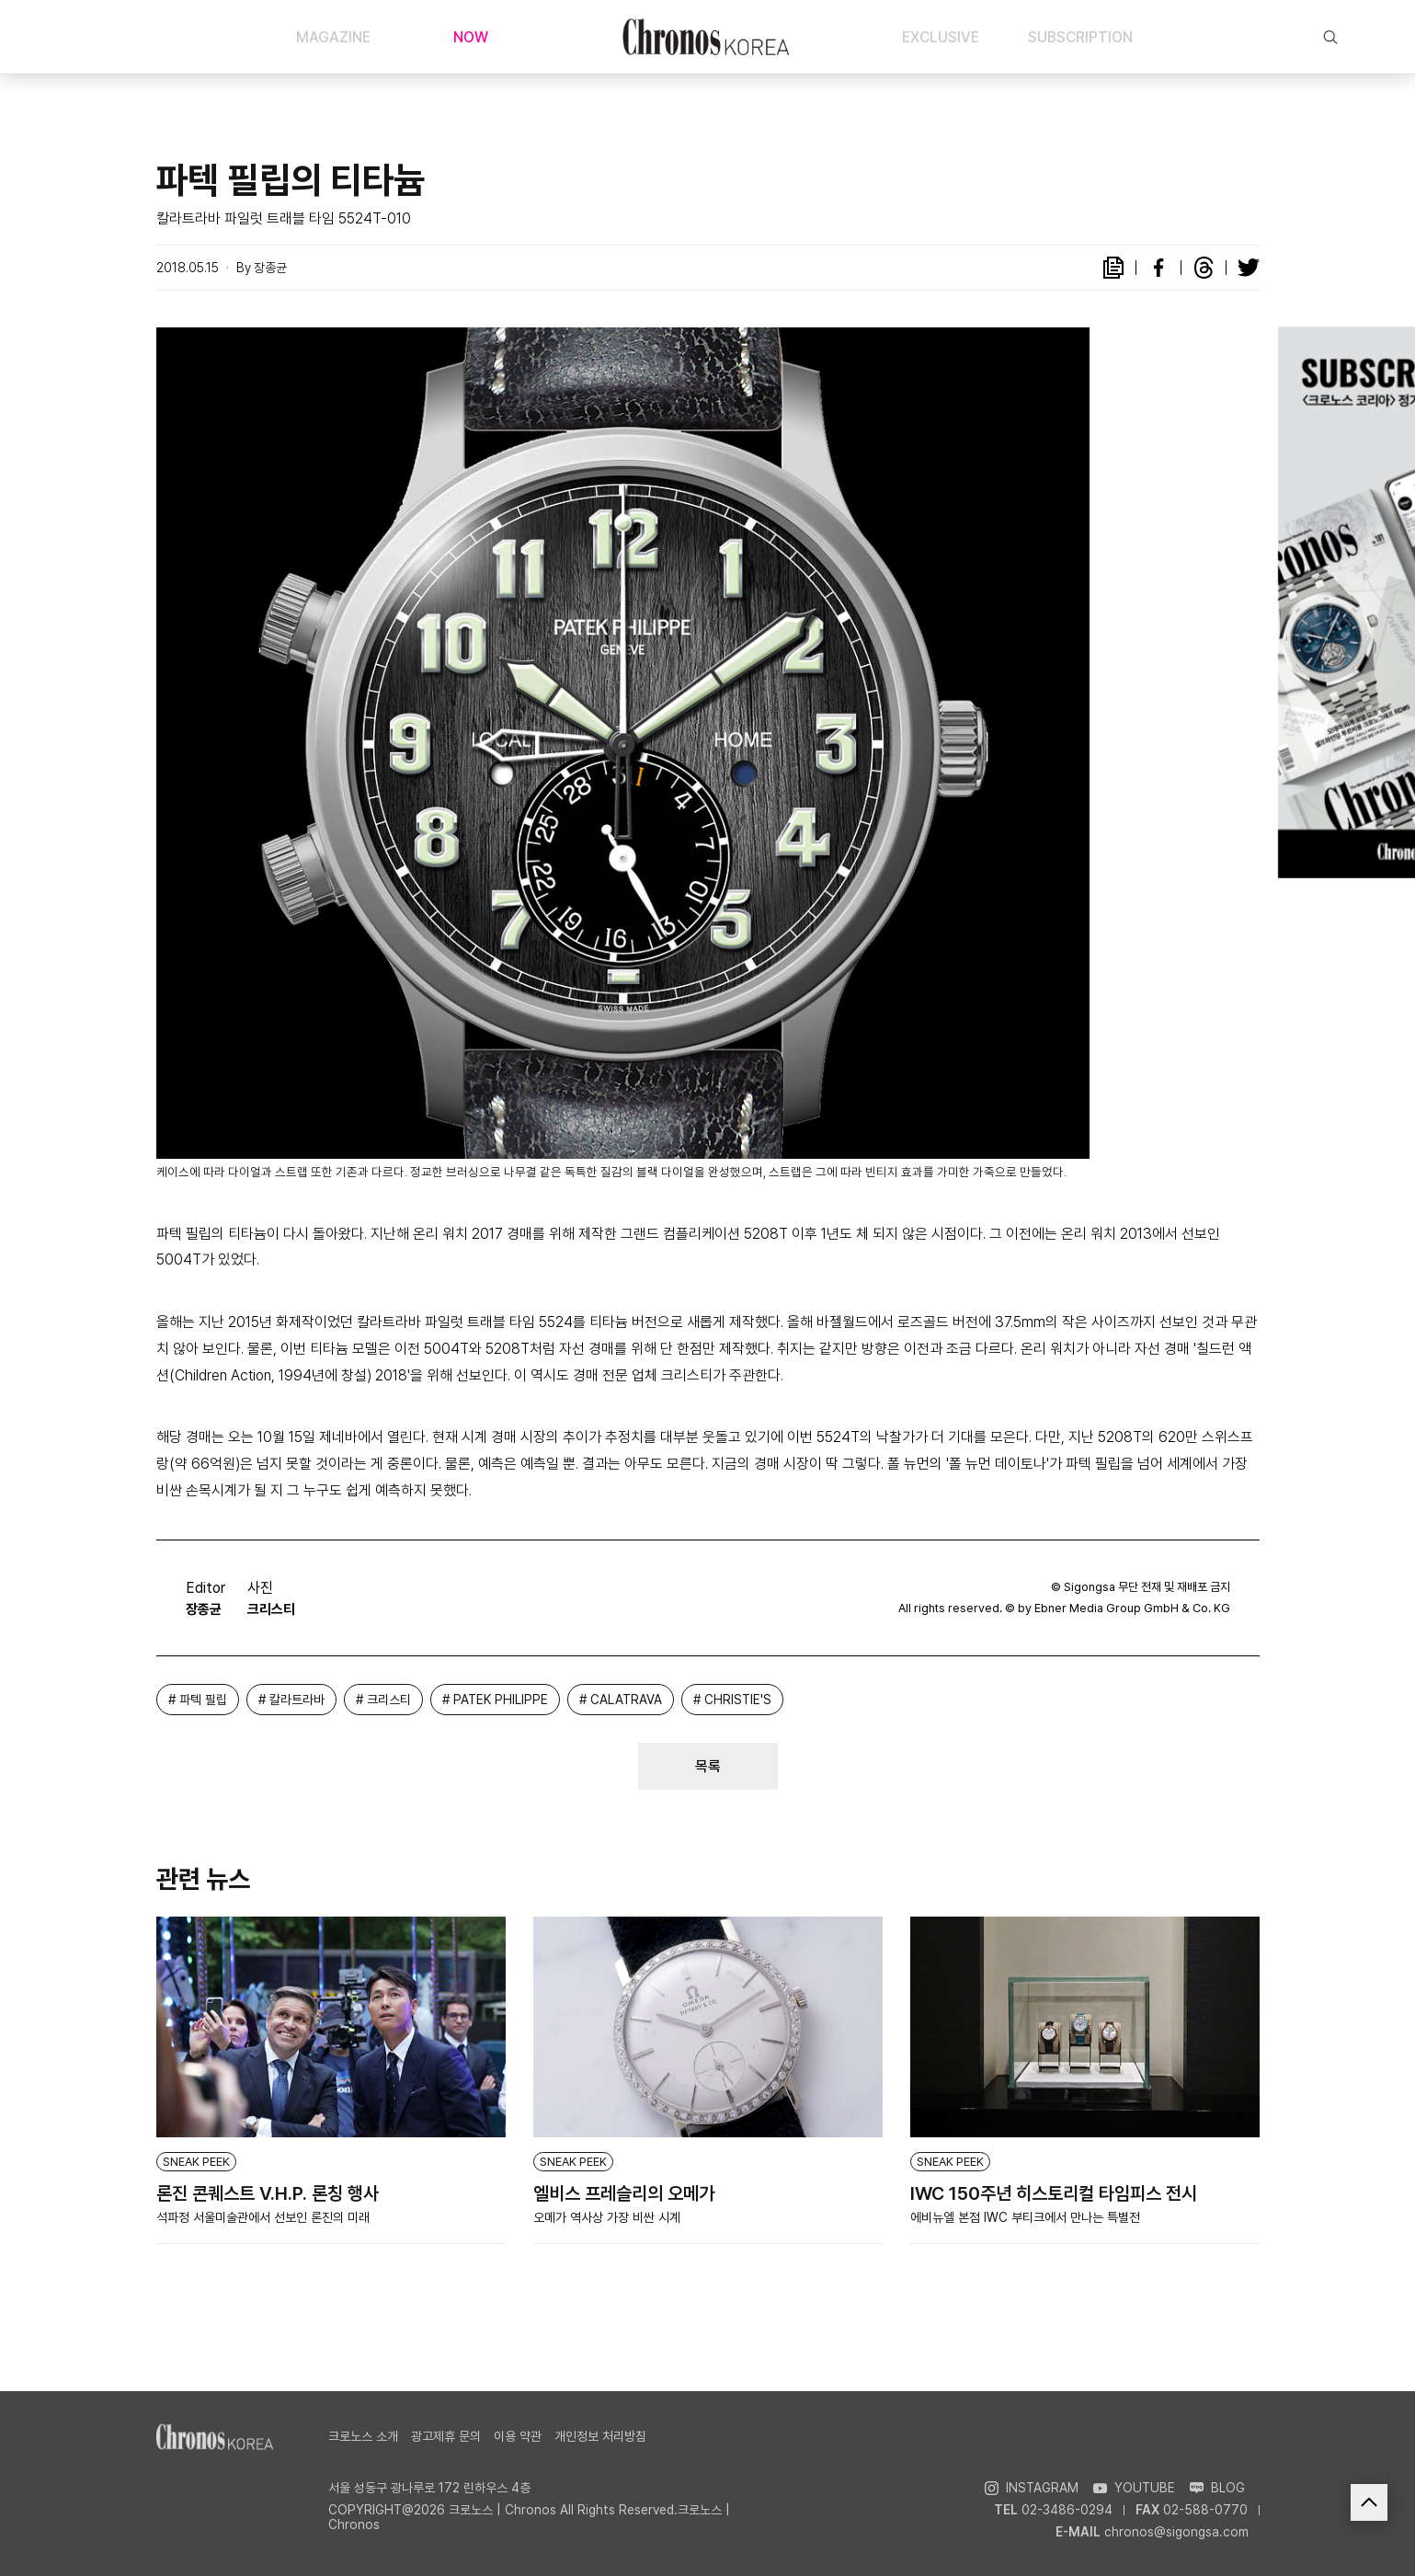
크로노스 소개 (363, 2436)
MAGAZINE (333, 37)
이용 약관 (518, 2436)
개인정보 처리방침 (600, 2436)
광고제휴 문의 (446, 2436)
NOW (470, 37)
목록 (708, 1766)
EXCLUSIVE (940, 37)
